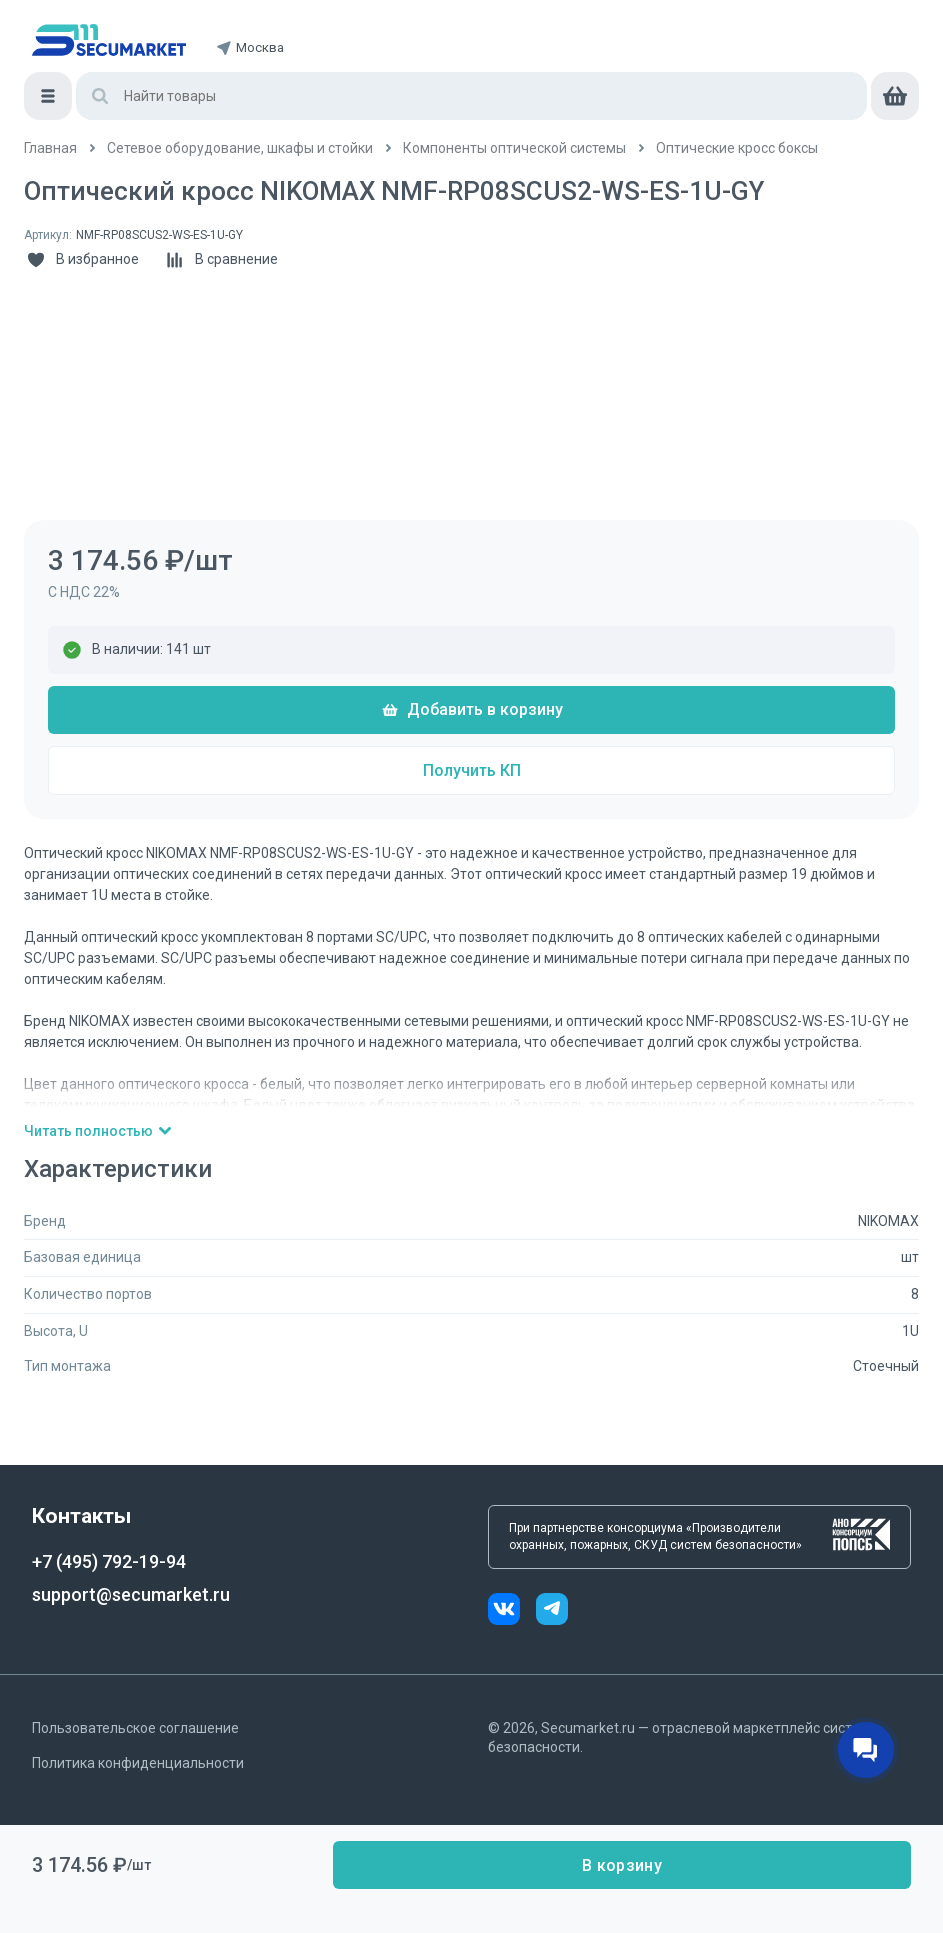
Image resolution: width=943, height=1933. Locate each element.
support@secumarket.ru (131, 1594)
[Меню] (48, 96)
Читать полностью (98, 1131)
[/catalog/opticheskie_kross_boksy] (737, 148)
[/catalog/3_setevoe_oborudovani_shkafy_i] (240, 148)
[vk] (512, 1611)
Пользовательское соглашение (135, 1728)
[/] (50, 148)
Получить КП (472, 770)
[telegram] (552, 1611)
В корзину (622, 1865)
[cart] (895, 96)
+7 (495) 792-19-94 (109, 1561)
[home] (109, 40)
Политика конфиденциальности (138, 1763)
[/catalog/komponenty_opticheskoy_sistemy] (514, 148)
